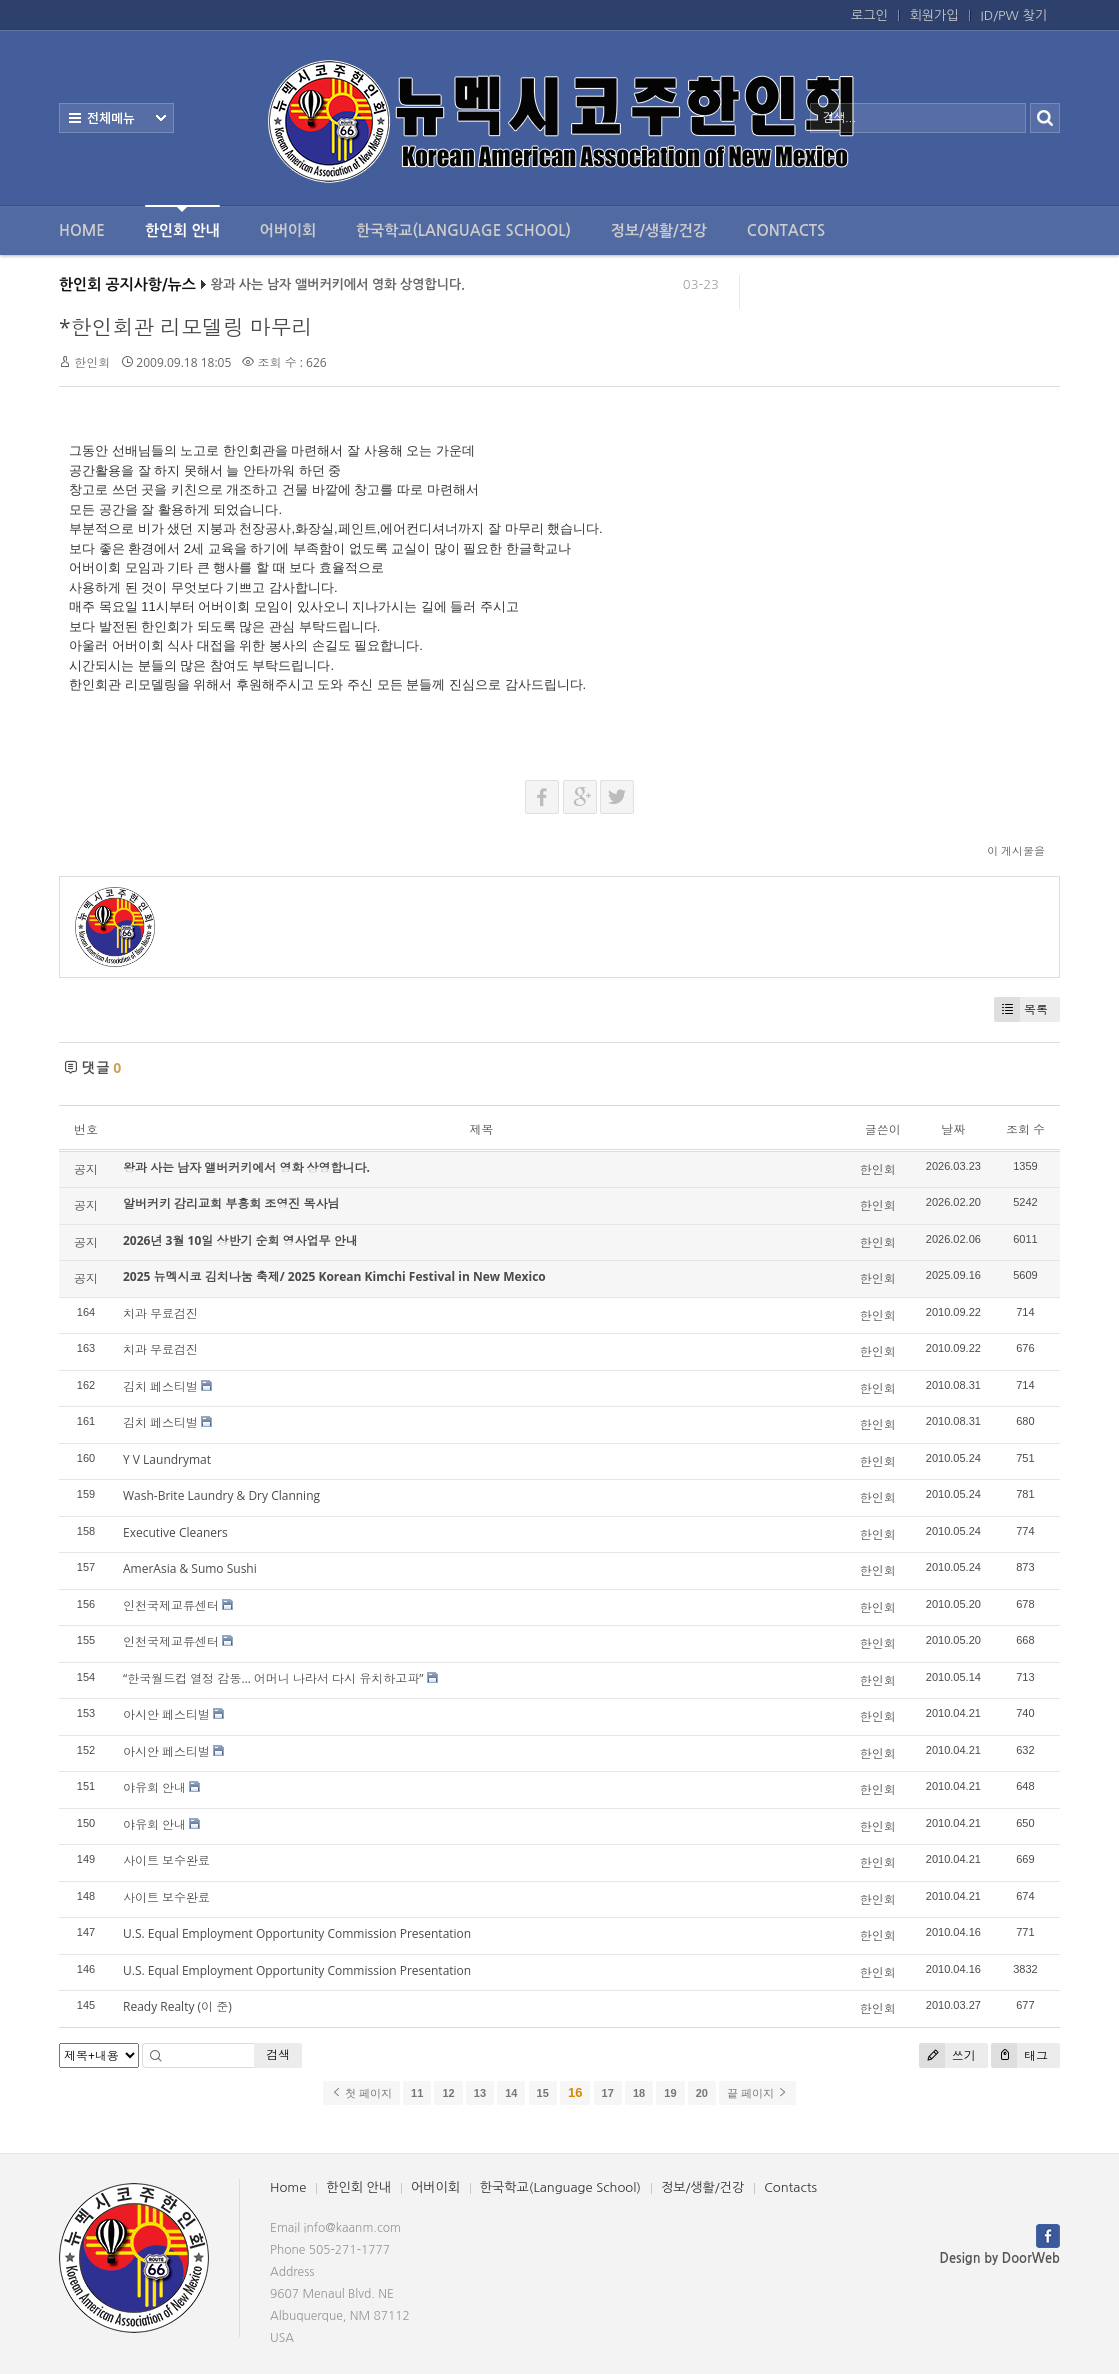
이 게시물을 (1016, 850)
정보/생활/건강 (659, 230)
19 (670, 2093)
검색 (278, 2054)
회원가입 (934, 15)
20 (702, 2093)
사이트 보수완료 (166, 1860)
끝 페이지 (757, 2093)
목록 (1021, 1009)
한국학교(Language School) (463, 230)
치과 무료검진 (160, 1313)
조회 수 (1025, 1129)
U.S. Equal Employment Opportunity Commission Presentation (297, 1933)
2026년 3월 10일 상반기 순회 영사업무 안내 (240, 1240)
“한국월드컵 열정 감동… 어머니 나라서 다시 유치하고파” (273, 1678)
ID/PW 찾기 (1014, 15)
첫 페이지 (361, 2093)
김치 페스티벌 (160, 1386)
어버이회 (288, 230)
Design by (1000, 2258)
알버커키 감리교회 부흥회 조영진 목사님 (231, 1203)
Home (82, 230)
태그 (1019, 2055)
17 (608, 2093)
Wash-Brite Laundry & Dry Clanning (221, 1495)
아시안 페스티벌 (166, 1714)
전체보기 (116, 118)
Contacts (786, 230)
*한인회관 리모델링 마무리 (185, 327)
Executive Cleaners (175, 1532)
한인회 (92, 362)
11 (417, 2093)
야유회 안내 (154, 1787)
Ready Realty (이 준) (177, 2006)
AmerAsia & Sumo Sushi (190, 1568)
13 (480, 2093)
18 (639, 2093)
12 (448, 2093)
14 (511, 2093)
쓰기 (947, 2055)
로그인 (869, 15)
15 (543, 2093)
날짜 (953, 1129)
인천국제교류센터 (171, 1605)
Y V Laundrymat (167, 1459)
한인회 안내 (182, 221)
